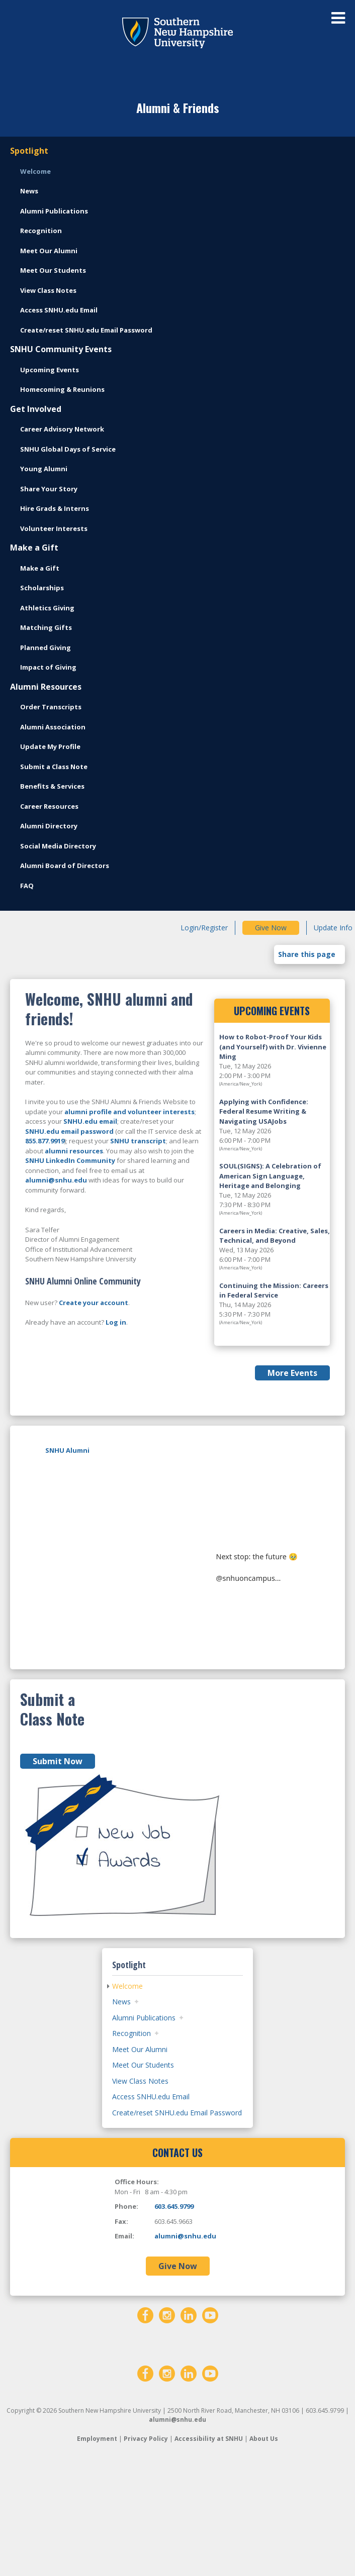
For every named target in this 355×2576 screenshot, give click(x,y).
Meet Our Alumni (48, 250)
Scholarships (42, 587)
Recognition (41, 230)
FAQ (27, 885)
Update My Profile (50, 746)
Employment (97, 2546)
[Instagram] (167, 2422)
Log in (116, 1322)
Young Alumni (43, 468)
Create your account (93, 1302)
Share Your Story (48, 488)
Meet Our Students (53, 270)
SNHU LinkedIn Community (70, 1160)
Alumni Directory (48, 825)
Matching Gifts (46, 627)
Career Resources (49, 806)
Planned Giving (45, 647)
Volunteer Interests (53, 528)
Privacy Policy (146, 2546)
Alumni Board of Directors (64, 865)
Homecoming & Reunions (62, 389)
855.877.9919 (44, 1140)
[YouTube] (210, 2422)
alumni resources (74, 1150)
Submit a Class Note (53, 766)
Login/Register (204, 927)
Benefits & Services (52, 786)
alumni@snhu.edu (56, 1180)
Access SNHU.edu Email (59, 309)
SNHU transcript (138, 1140)
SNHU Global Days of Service (68, 449)
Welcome (35, 171)
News (29, 190)
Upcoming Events (49, 369)
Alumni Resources (45, 686)
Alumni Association (52, 726)
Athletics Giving (47, 607)
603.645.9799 (174, 2313)
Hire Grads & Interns (54, 508)
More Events (292, 1372)
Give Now (271, 927)
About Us (263, 2546)
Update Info (333, 927)
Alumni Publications (54, 211)
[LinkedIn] (189, 2422)
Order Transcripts (50, 706)
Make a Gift (34, 547)
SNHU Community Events (61, 349)
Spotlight (29, 150)
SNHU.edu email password (69, 1131)
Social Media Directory (58, 845)
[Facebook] (145, 2422)
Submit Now (57, 1868)
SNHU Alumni (67, 1450)
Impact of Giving (48, 667)
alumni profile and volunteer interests (129, 1111)
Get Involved (35, 408)
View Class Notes (48, 290)
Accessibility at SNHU (208, 2546)
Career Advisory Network (62, 429)
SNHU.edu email (90, 1121)
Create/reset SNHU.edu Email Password (86, 330)
